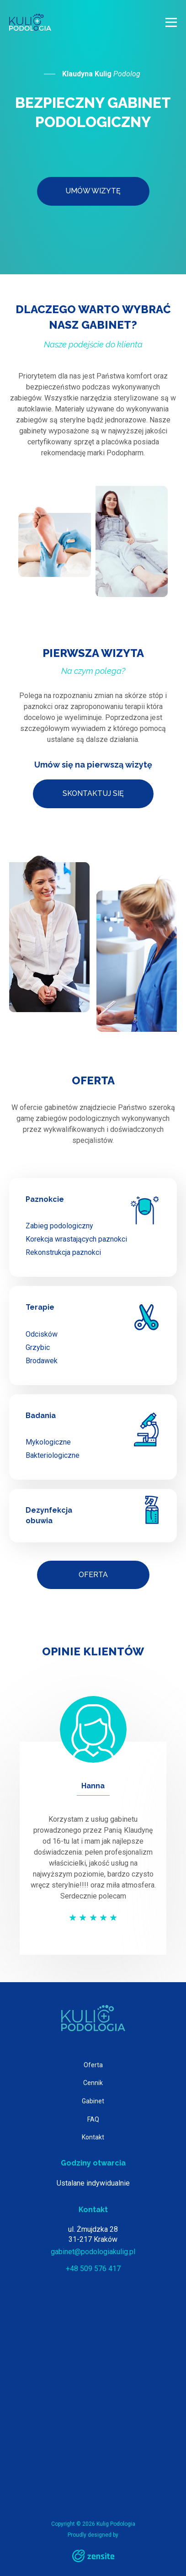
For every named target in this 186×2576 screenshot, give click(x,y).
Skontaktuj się (93, 793)
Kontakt (93, 2137)
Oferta (93, 1574)
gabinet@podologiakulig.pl (93, 2251)
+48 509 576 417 (93, 2268)
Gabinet (93, 2101)
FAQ (93, 2119)
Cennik (93, 2082)
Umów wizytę (93, 191)
